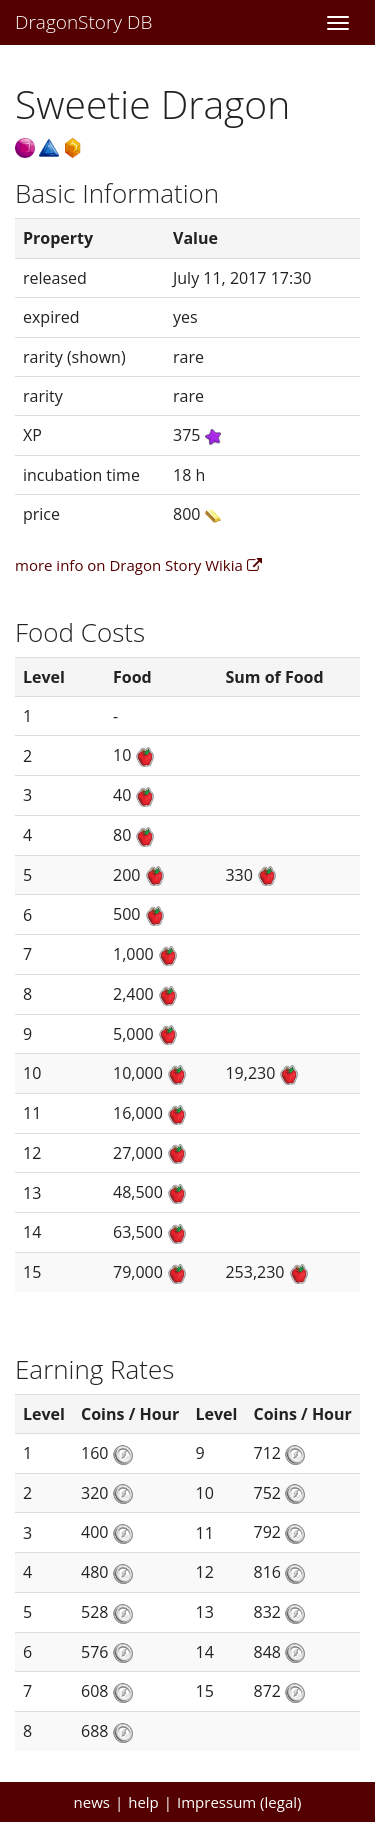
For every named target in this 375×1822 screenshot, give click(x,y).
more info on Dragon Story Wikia (138, 565)
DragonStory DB (83, 22)
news (92, 1802)
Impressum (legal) (239, 1802)
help (143, 1802)
